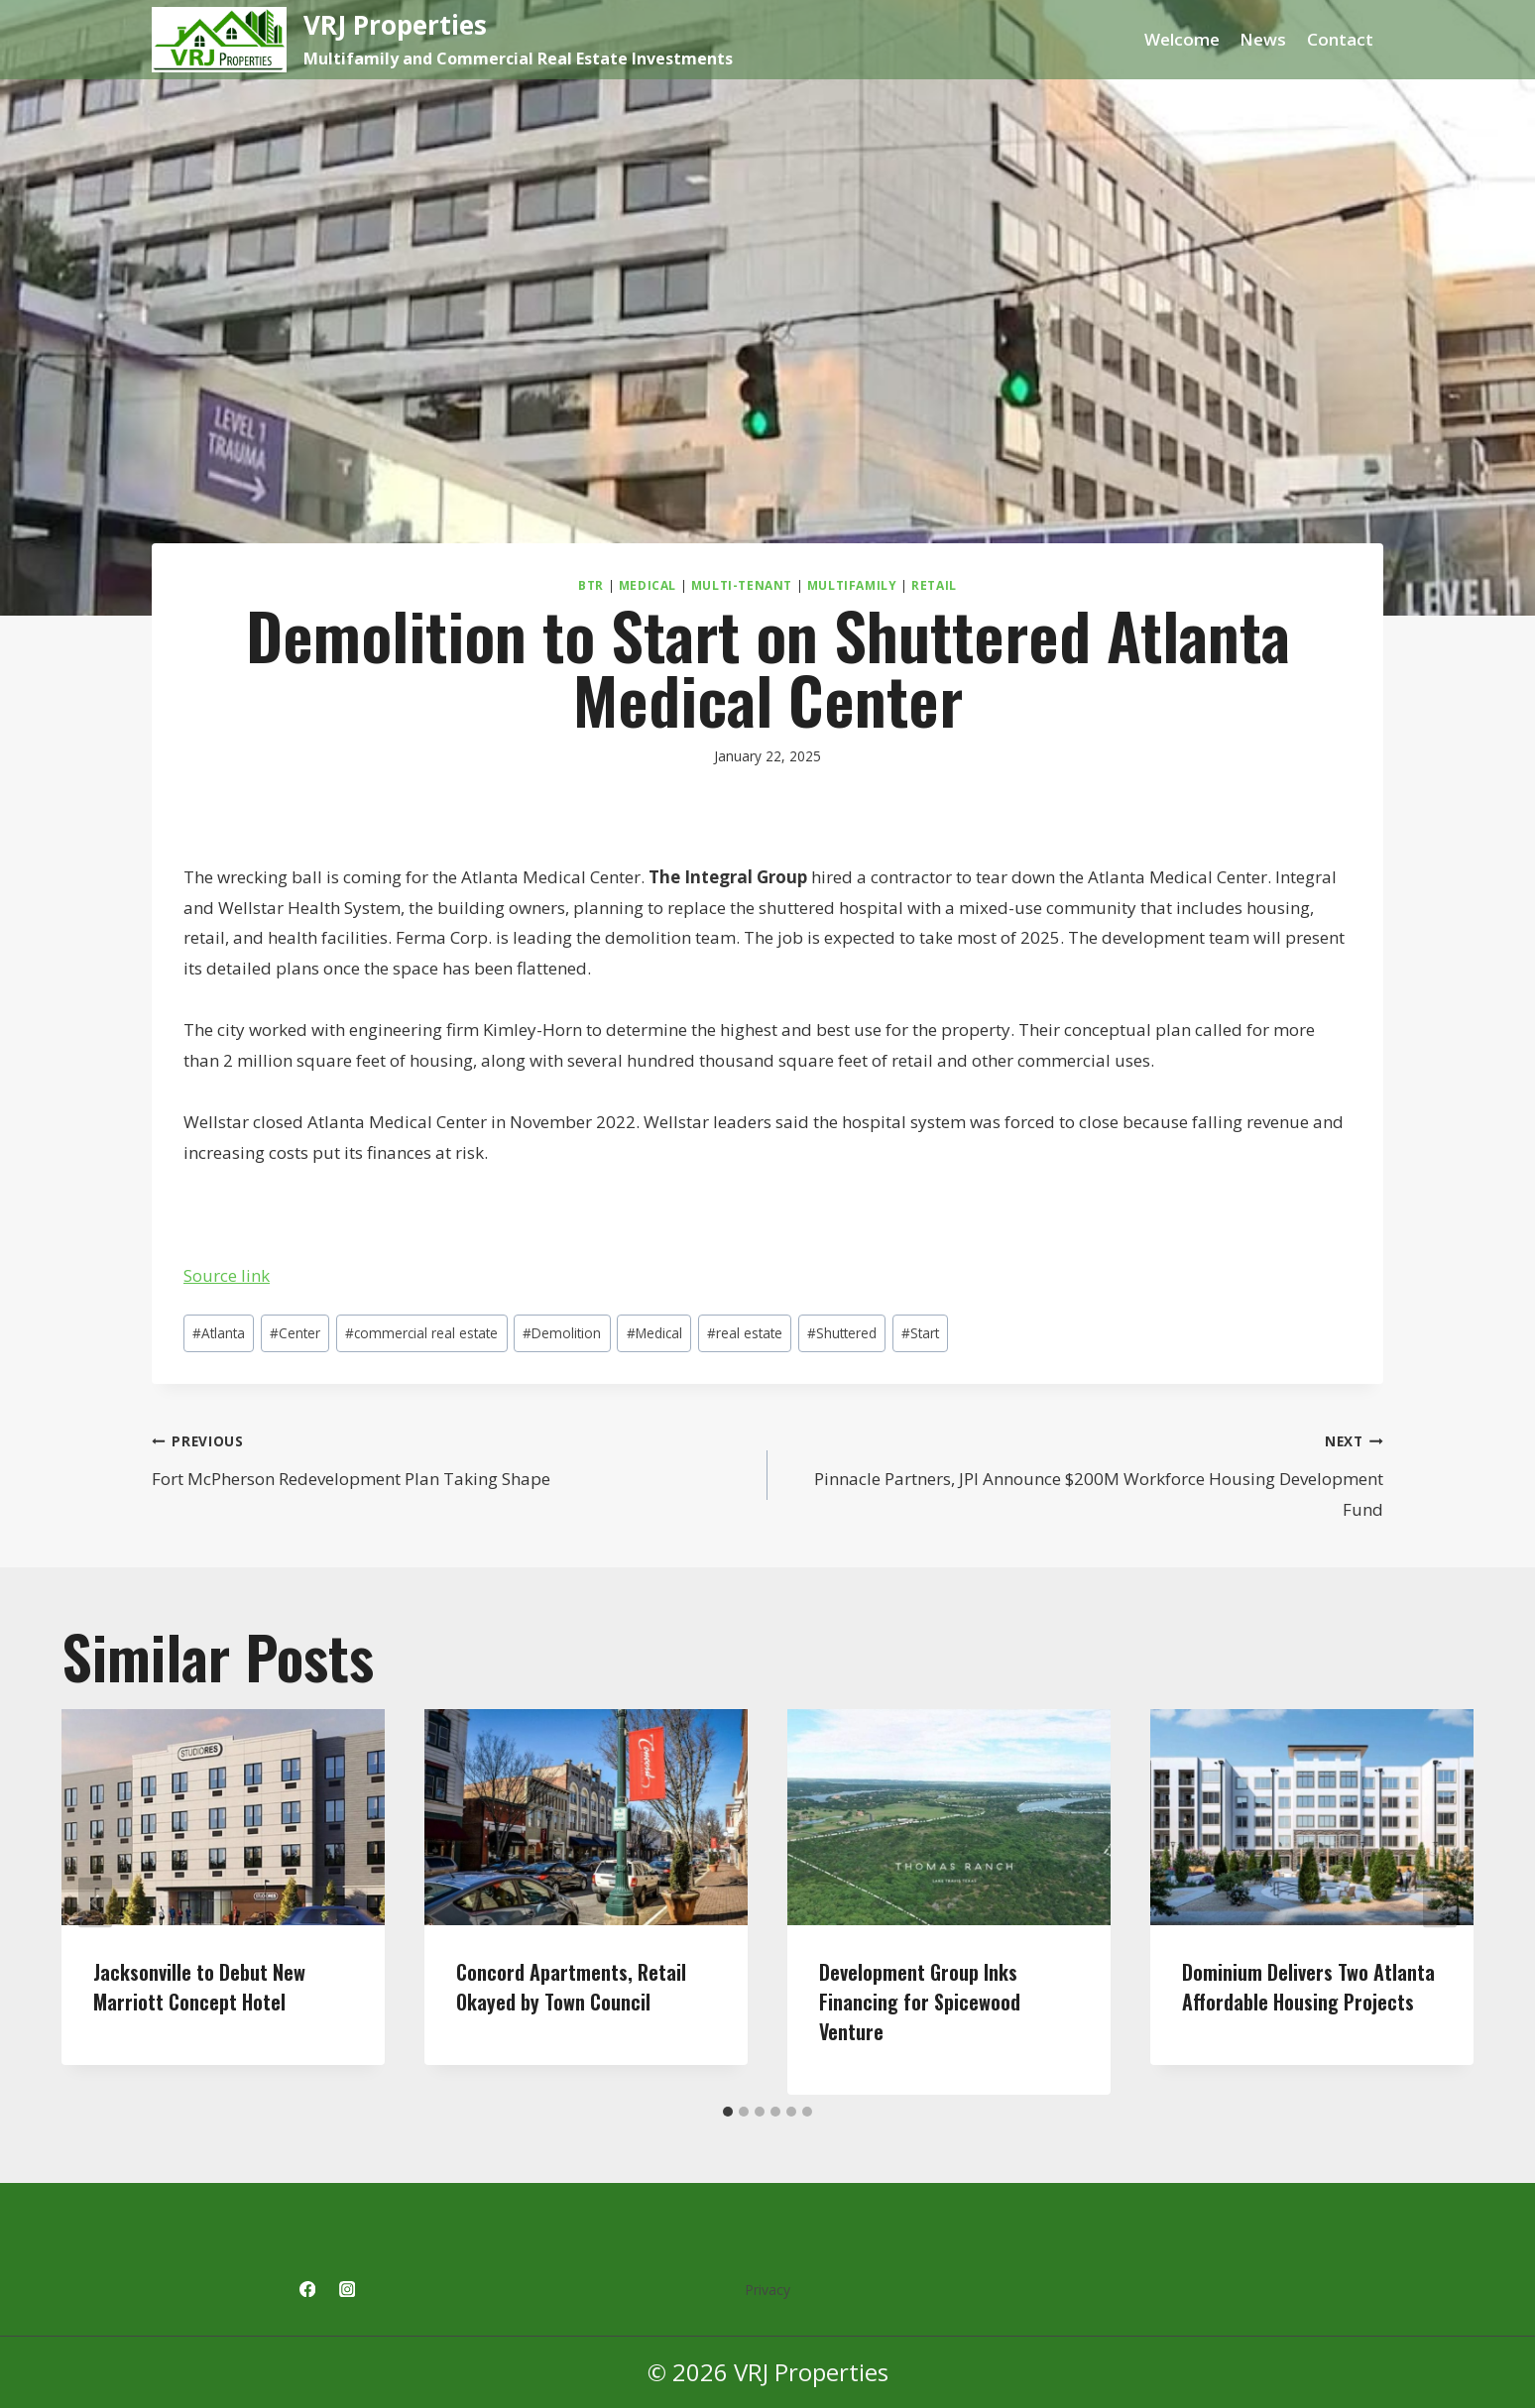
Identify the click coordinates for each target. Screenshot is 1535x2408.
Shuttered (842, 1332)
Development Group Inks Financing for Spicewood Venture (919, 2001)
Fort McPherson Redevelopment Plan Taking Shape (451, 1458)
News (1263, 39)
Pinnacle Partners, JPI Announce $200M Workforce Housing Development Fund (1083, 1473)
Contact (1340, 39)
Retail (934, 585)
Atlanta (218, 1332)
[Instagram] (347, 2289)
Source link (226, 1275)
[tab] (728, 2112)
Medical (647, 585)
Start (920, 1332)
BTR (591, 585)
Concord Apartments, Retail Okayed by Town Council (571, 1986)
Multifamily (852, 585)
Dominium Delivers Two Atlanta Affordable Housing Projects (1308, 1986)
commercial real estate (421, 1332)
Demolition (562, 1332)
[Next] (1440, 1902)
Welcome (1182, 39)
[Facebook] (307, 2289)
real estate (744, 1332)
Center (295, 1332)
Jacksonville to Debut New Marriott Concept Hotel (199, 1986)
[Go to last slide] (95, 1902)
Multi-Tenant (741, 585)
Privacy (767, 2289)
